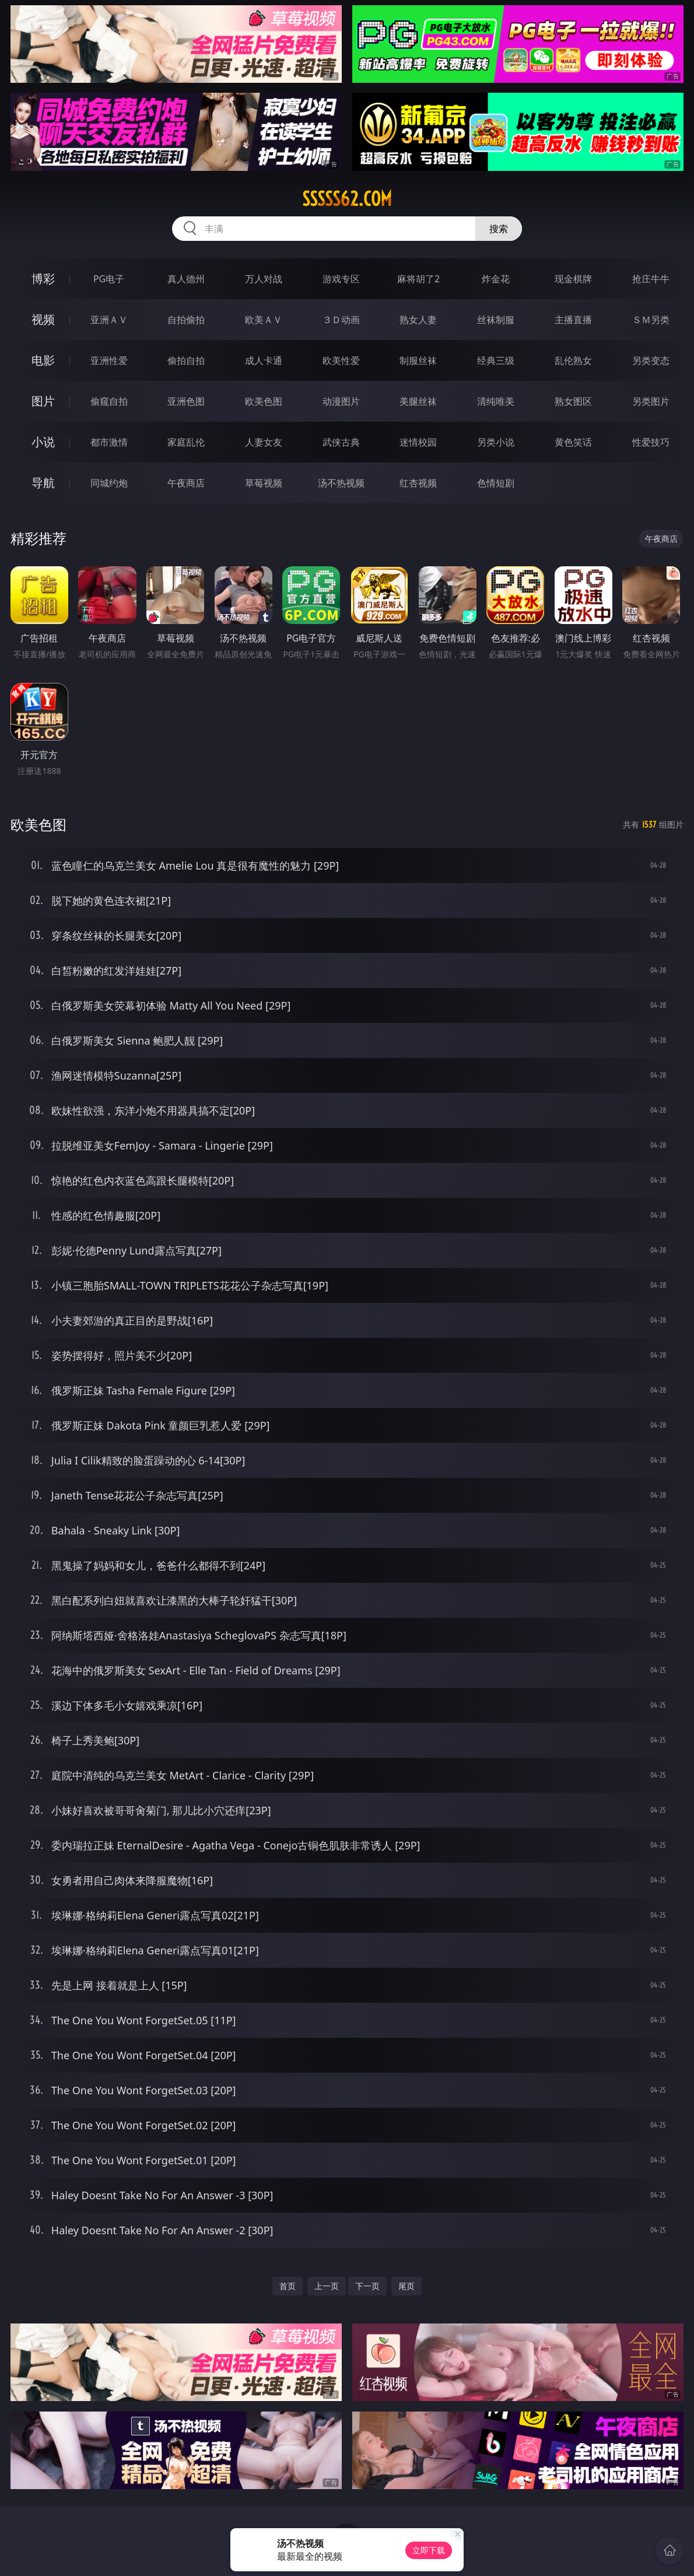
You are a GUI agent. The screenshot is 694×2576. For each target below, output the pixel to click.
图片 (43, 401)
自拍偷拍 (186, 319)
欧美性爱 (341, 360)
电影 (43, 360)
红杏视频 (418, 482)
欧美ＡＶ (263, 319)
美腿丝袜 (418, 401)
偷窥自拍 (109, 401)
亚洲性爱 (109, 360)
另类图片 (651, 401)
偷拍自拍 (186, 360)
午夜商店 (186, 482)
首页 (287, 2285)
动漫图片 (341, 401)
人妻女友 (263, 442)
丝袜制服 (495, 319)
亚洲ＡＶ (109, 319)
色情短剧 (495, 482)
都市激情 (109, 442)
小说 (43, 442)
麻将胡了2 (418, 278)
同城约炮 (109, 482)
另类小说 (495, 442)
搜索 (498, 228)
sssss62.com (347, 199)
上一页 (326, 2285)
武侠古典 (341, 442)
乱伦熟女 (573, 360)
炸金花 (496, 278)
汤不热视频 (341, 482)
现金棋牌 (573, 278)
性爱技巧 (651, 442)
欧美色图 (263, 401)
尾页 (406, 2285)
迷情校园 (418, 442)
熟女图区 (573, 401)
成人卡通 (263, 360)
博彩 (43, 278)
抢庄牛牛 (651, 278)
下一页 (367, 2285)
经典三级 (495, 360)
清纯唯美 (495, 401)
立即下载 (428, 2550)
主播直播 (573, 319)
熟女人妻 (418, 319)
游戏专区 (341, 278)
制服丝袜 (418, 360)
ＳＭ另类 (651, 319)
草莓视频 (263, 482)
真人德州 (186, 278)
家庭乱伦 (186, 442)
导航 (43, 482)
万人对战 (263, 278)
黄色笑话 (573, 442)
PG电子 (108, 278)
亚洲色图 (186, 401)
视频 (43, 319)
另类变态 (651, 360)
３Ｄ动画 (341, 319)
